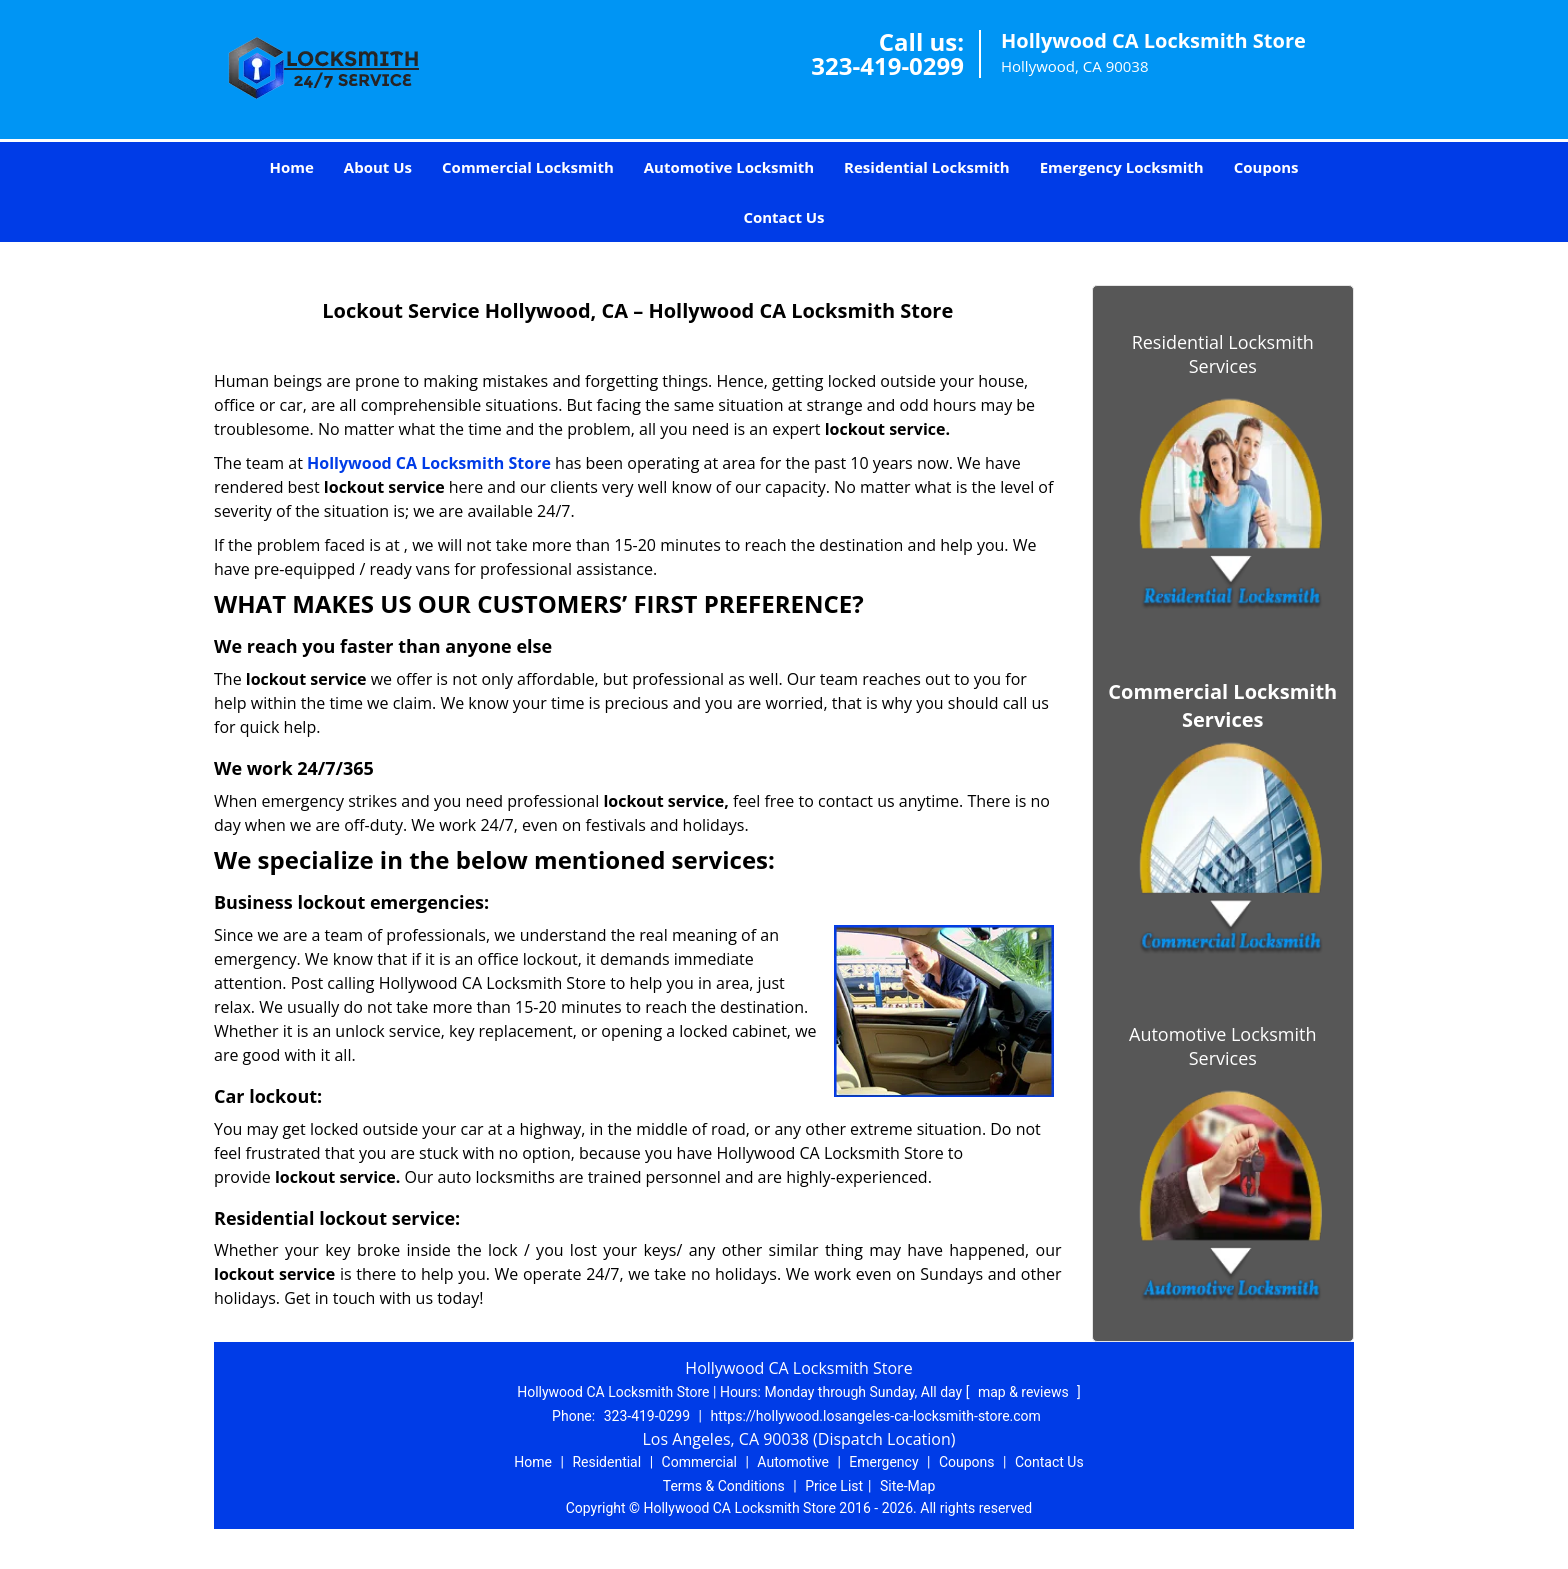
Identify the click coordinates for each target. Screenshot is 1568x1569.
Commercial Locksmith (528, 167)
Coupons (1266, 167)
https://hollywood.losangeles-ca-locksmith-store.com (875, 1416)
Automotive (793, 1462)
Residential (606, 1462)
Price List (834, 1486)
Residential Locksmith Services (1223, 354)
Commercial (699, 1462)
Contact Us (783, 217)
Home (291, 167)
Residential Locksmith (927, 167)
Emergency (883, 1462)
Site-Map (907, 1486)
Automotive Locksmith (729, 167)
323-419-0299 (887, 65)
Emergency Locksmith (1122, 167)
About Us (378, 167)
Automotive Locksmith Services (1222, 1046)
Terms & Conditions (724, 1486)
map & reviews (1025, 1392)
